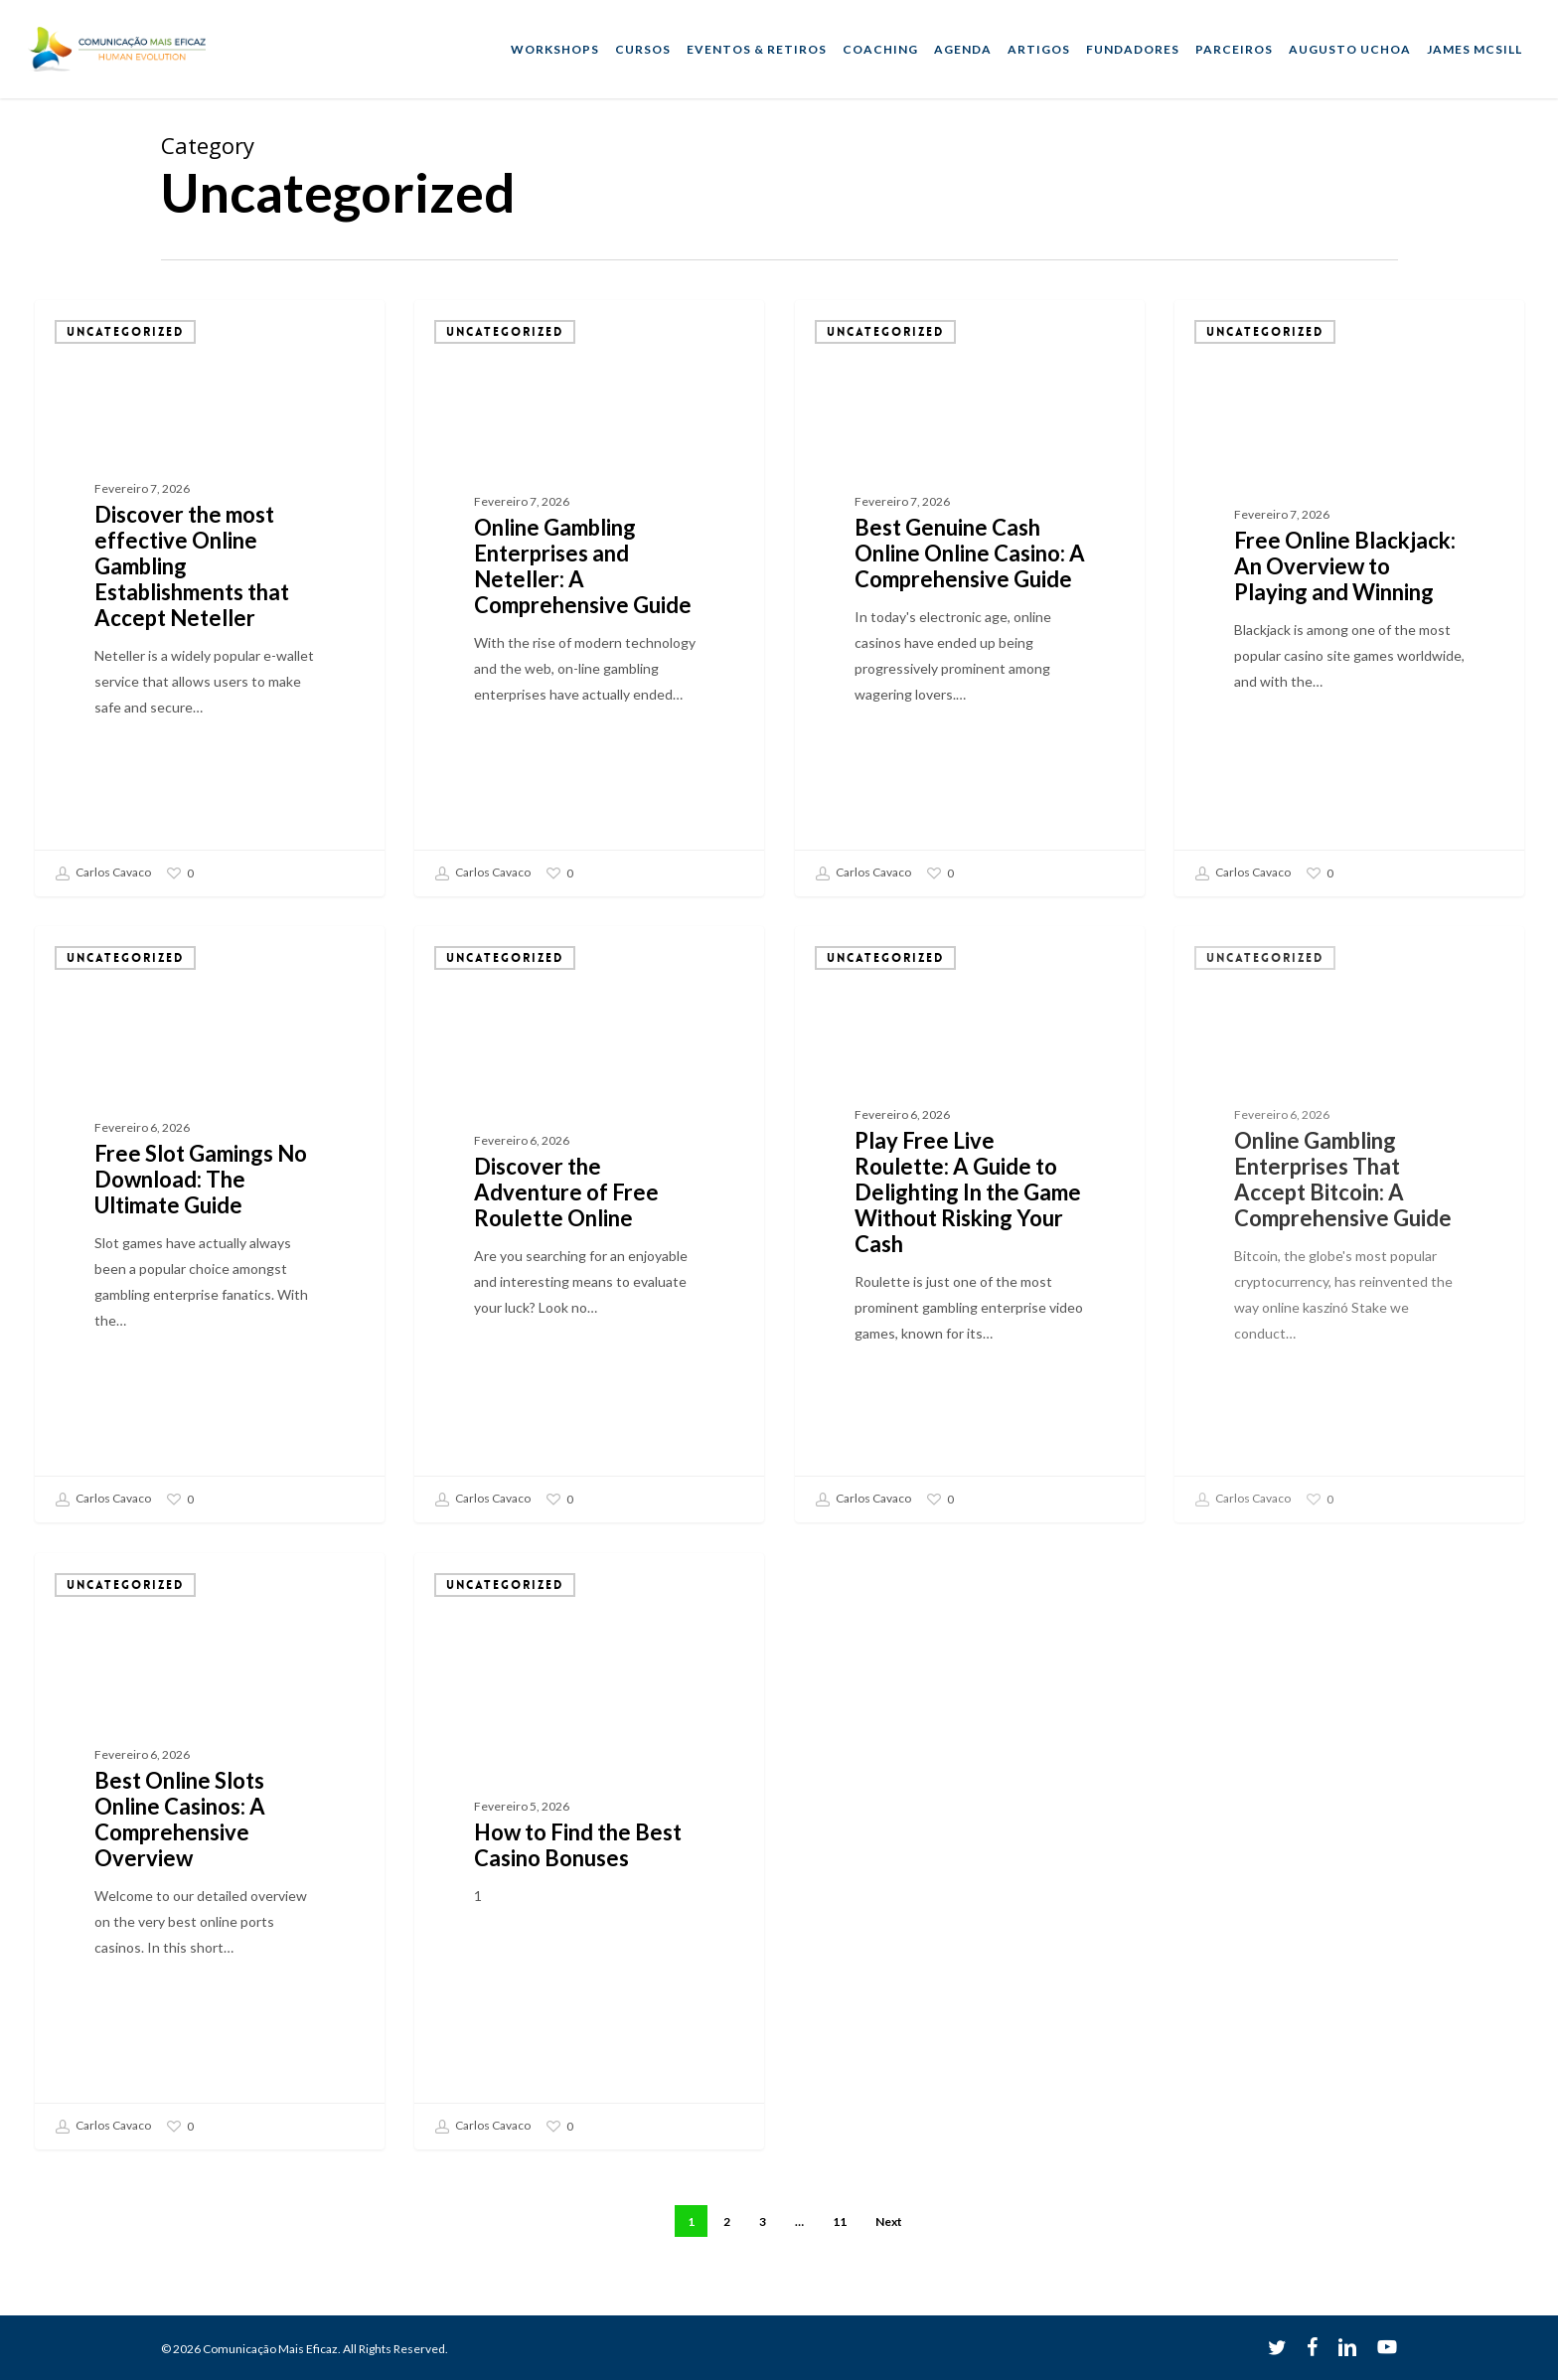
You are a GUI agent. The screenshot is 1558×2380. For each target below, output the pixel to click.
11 (840, 2221)
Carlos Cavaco (103, 873)
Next (888, 2221)
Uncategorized (125, 332)
